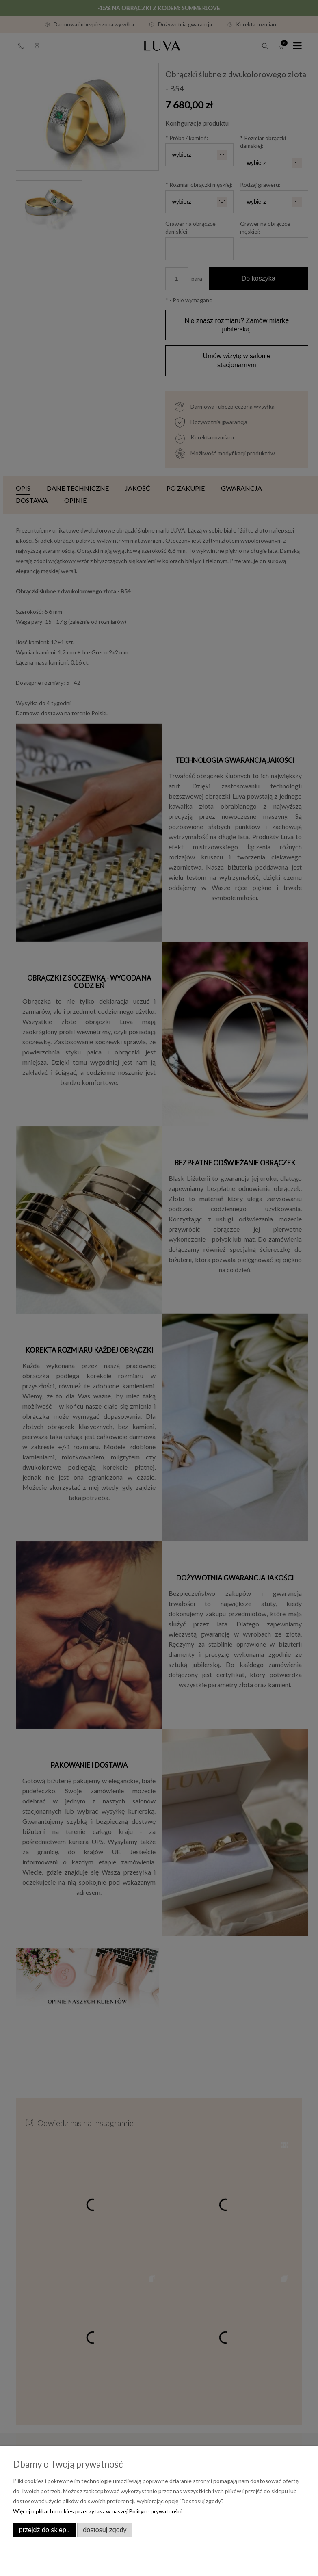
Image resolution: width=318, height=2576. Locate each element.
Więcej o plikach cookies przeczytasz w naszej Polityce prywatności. (98, 2511)
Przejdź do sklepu (44, 2529)
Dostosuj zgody (104, 2529)
